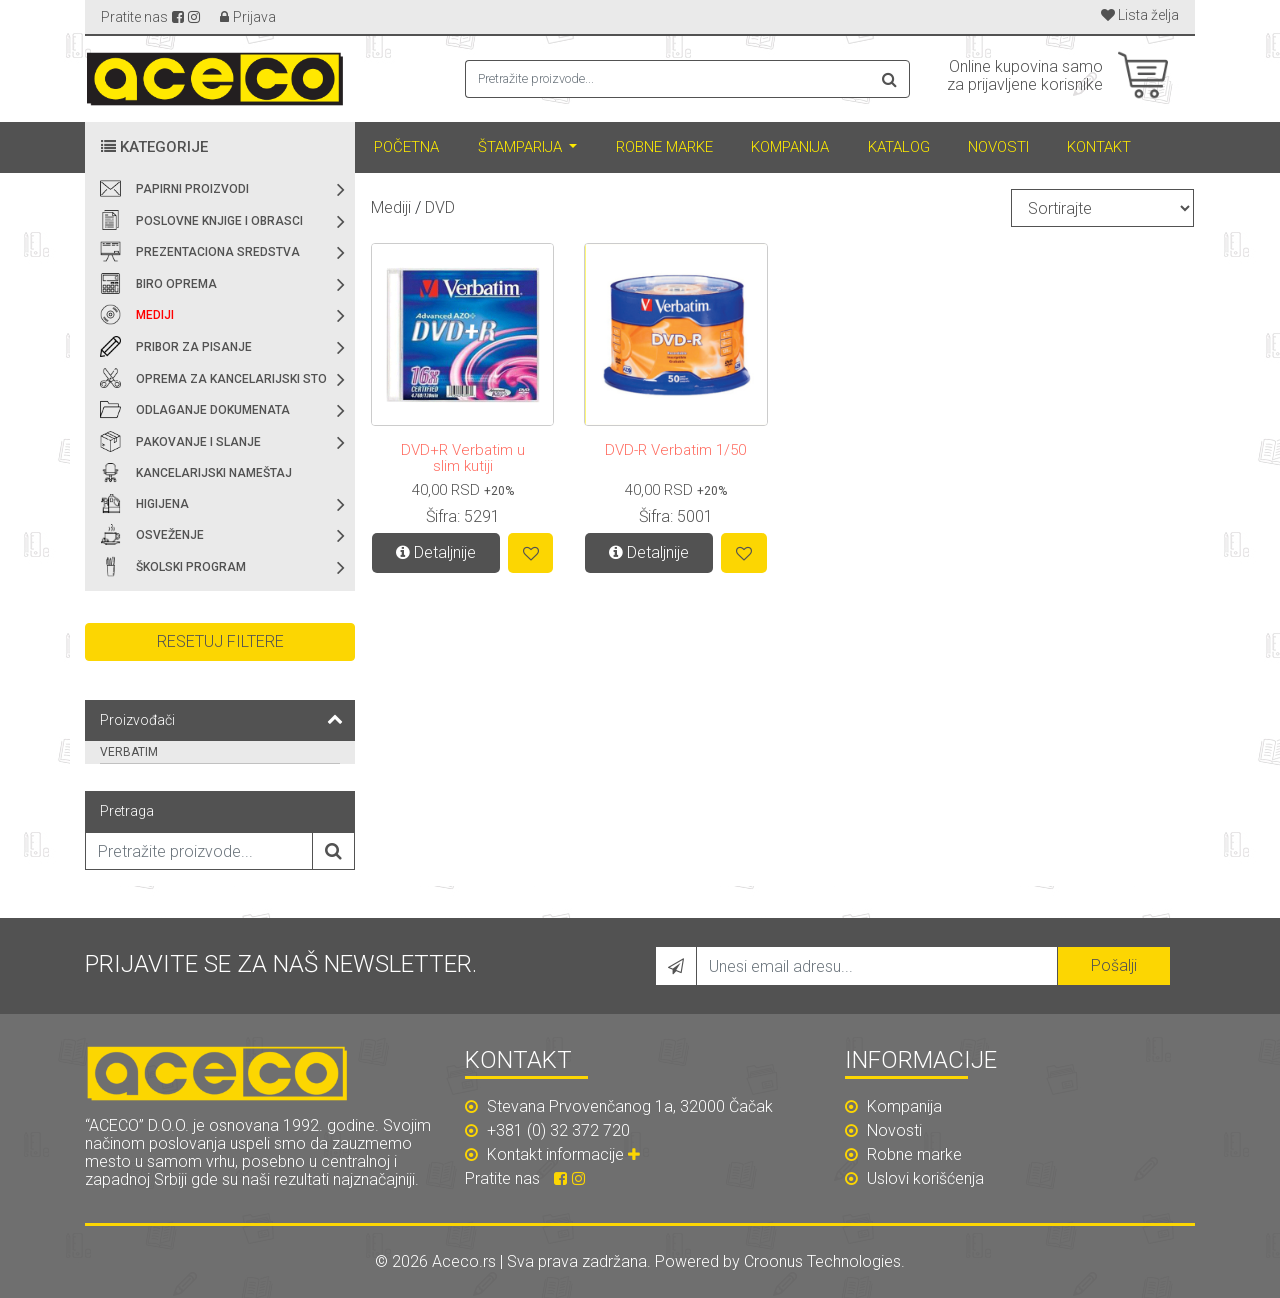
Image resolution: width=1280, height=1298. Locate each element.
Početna (406, 147)
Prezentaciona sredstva (218, 252)
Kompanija (790, 147)
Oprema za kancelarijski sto (231, 379)
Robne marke (664, 147)
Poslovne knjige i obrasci (219, 221)
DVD (440, 207)
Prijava (254, 17)
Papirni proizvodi (192, 189)
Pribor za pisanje (194, 347)
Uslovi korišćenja (914, 1178)
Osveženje (170, 535)
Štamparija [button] (522, 147)
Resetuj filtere (220, 641)
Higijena (162, 504)
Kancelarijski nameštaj (214, 473)
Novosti (998, 147)
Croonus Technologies (822, 1261)
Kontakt (1099, 147)
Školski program (191, 567)
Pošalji (1114, 965)
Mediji (155, 315)
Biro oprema (176, 284)
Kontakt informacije (566, 1154)
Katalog (899, 147)
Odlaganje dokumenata (213, 410)
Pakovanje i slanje (198, 442)
